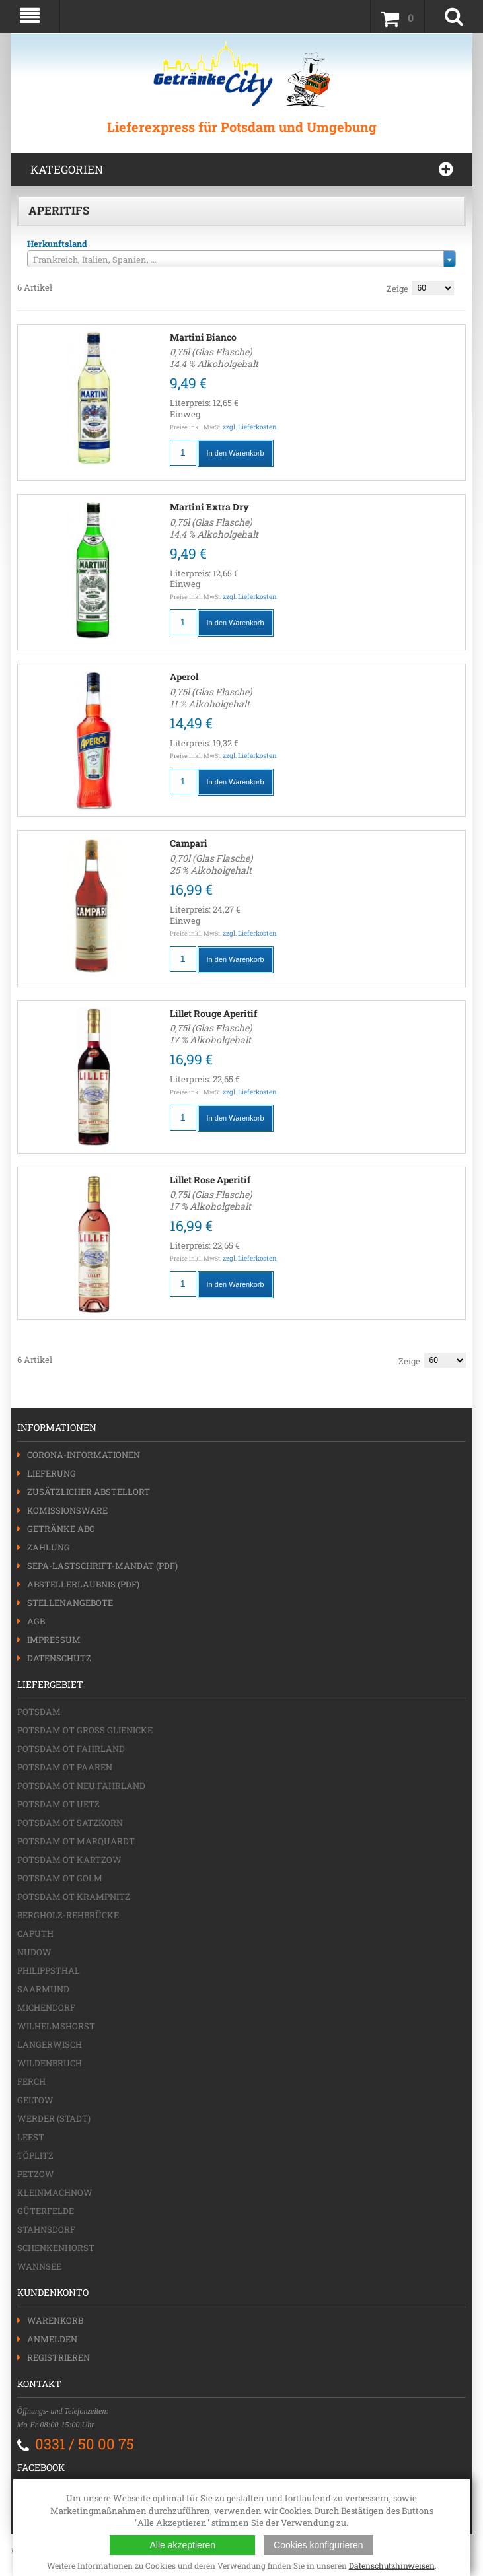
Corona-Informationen (83, 1455)
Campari (188, 843)
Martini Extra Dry (209, 507)
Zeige (397, 289)
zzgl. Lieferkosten (250, 427)
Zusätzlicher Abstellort (88, 1492)
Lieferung (51, 1473)
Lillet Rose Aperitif (210, 1179)
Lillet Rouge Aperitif (213, 1013)
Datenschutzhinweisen (392, 2565)
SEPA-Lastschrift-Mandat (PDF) (102, 1566)
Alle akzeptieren (182, 2545)
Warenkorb (55, 2320)
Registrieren (58, 2357)
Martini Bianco (203, 337)
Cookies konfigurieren (318, 2545)
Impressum (54, 1640)
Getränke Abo (61, 1529)
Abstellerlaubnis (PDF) (83, 1584)
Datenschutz (59, 1658)
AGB (36, 1621)
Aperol (184, 676)
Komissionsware (67, 1510)
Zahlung (48, 1547)
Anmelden (52, 2339)
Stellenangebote (70, 1603)
